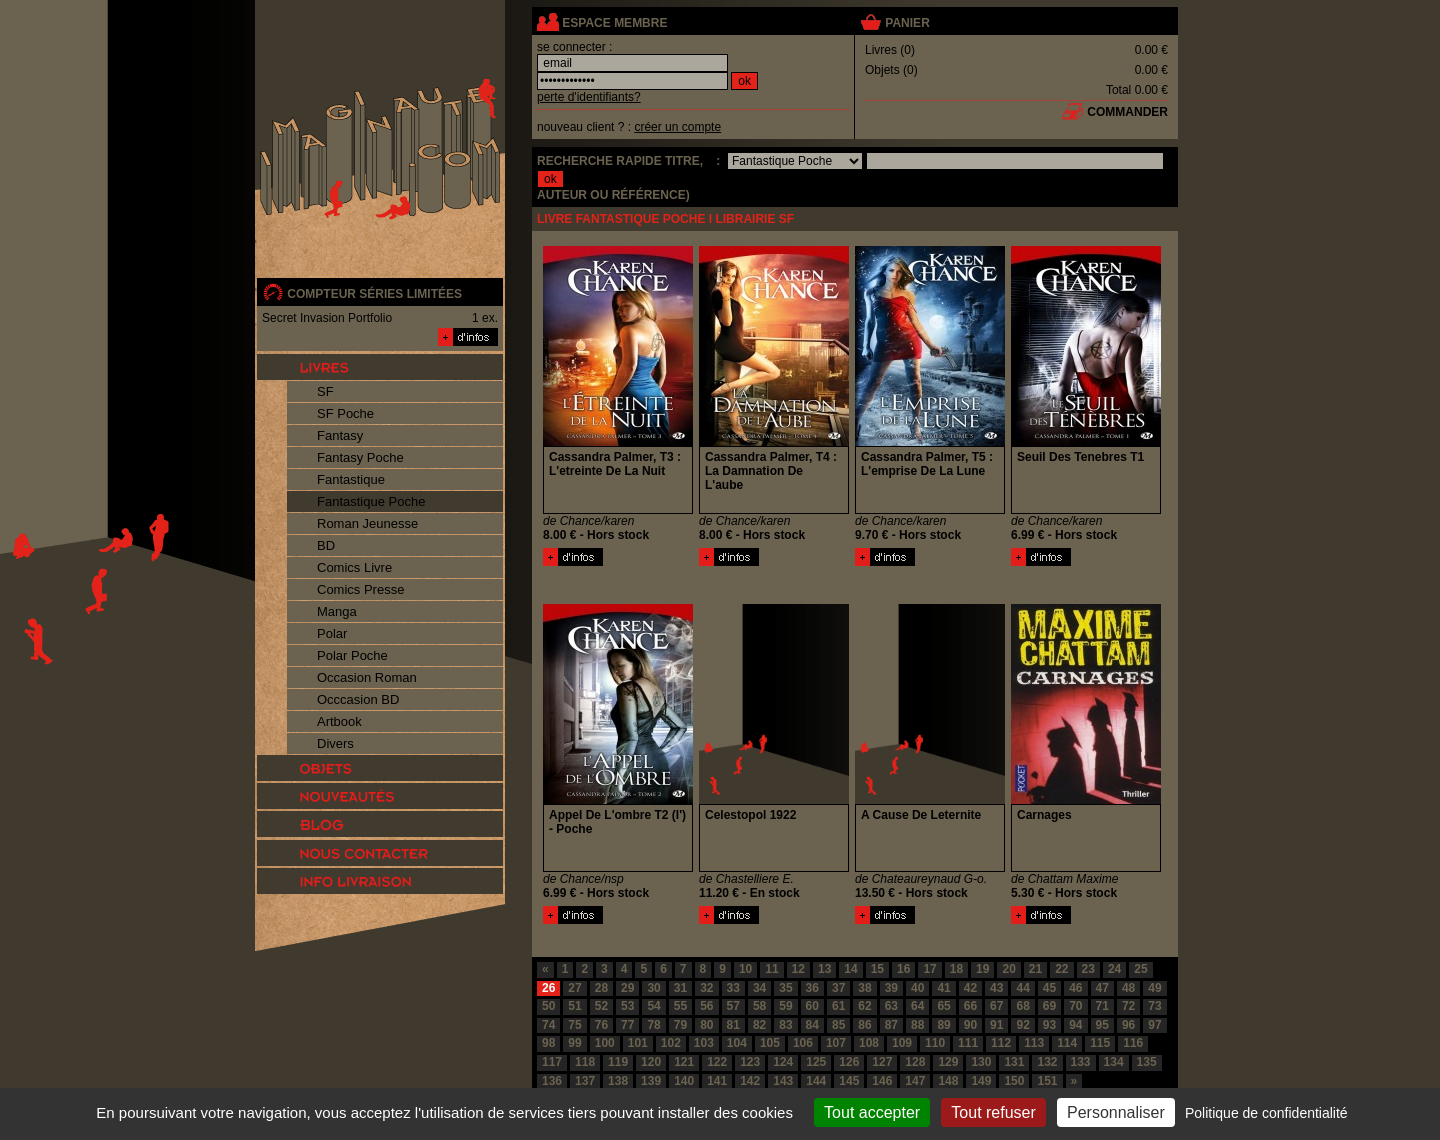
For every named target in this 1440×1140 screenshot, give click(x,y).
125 (816, 1062)
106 (803, 1043)
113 (1034, 1043)
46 (1075, 988)
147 (915, 1081)
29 (627, 988)
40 (917, 988)
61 (838, 1006)
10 (745, 969)
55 (680, 1006)
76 (601, 1025)
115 (1100, 1043)
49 (1154, 988)
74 (548, 1025)
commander (1127, 112)
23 (1088, 969)
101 (638, 1043)
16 (903, 969)
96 (1128, 1025)
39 (891, 988)
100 (605, 1043)
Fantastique (351, 479)
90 (970, 1025)
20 (1008, 969)
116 (1133, 1043)
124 (783, 1062)
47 (1102, 988)
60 (812, 1006)
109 (902, 1043)
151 (1047, 1081)
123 (750, 1062)
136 (552, 1081)
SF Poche (345, 413)
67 (996, 1006)
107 (836, 1043)
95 (1102, 1025)
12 (798, 969)
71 (1102, 1006)
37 (838, 988)
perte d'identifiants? (589, 97)
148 (948, 1081)
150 (1014, 1081)
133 (1081, 1062)
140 (684, 1081)
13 (824, 969)
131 (1014, 1062)
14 (850, 969)
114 (1067, 1043)
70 (1075, 1006)
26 (548, 988)
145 (849, 1081)
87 (891, 1025)
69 (1049, 1006)
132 (1047, 1062)
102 (671, 1043)
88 (917, 1025)
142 (750, 1081)
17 (929, 969)
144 (816, 1081)
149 (981, 1081)
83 (785, 1025)
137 (585, 1081)
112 (1001, 1043)
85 (838, 1025)
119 (618, 1062)
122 (717, 1062)
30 (653, 988)
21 (1035, 969)
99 (574, 1043)
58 (759, 1006)
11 (771, 969)
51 (574, 1006)
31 (680, 988)
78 (653, 1025)
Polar (332, 633)
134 (1114, 1062)
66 (970, 1006)
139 (651, 1081)
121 (684, 1062)
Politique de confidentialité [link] (1266, 1113)
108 (869, 1043)
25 (1140, 969)
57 (733, 1006)
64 (917, 1006)
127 (882, 1062)
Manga (337, 611)
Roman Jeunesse (367, 523)
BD (326, 545)
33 (733, 988)
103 (704, 1043)
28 (601, 988)
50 (548, 1006)
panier (907, 23)
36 (812, 988)
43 (996, 988)
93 (1049, 1025)
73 (1154, 1006)
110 (935, 1043)
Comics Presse (360, 589)
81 (733, 1025)
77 (627, 1025)
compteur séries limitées (374, 294)
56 (706, 1006)
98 (548, 1043)
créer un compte (677, 127)
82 (759, 1025)
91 (996, 1025)
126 (849, 1062)
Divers (335, 743)
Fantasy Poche (360, 457)
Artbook (339, 721)
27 (574, 988)
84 (812, 1025)
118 (585, 1062)
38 (864, 988)
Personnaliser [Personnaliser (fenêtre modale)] (1116, 1112)
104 (737, 1043)
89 (943, 1025)
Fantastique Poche (371, 501)
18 (956, 969)
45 (1049, 988)
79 (680, 1025)
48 (1128, 988)
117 (552, 1062)
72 (1128, 1006)
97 (1154, 1025)
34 (759, 988)
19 (982, 969)
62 (864, 1006)
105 (770, 1043)
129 (948, 1062)
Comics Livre (354, 567)
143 (783, 1081)
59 (785, 1006)
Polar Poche (352, 655)
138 (618, 1081)
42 (970, 988)
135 (1147, 1062)
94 (1075, 1025)
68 (1022, 1006)
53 (627, 1006)
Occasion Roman (367, 677)
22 (1061, 969)
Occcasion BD (358, 699)
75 (574, 1025)
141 (717, 1081)
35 (785, 988)
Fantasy (340, 435)
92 (1022, 1025)
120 (651, 1062)
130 (981, 1062)
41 (943, 988)
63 (891, 1006)
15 (877, 969)
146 (882, 1081)
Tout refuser (993, 1112)
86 (864, 1025)
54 (653, 1006)
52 (601, 1006)
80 (706, 1025)
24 (1114, 969)
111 (968, 1043)
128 (915, 1062)
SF (325, 391)
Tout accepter (872, 1112)
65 (943, 1006)
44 (1022, 988)
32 (706, 988)
